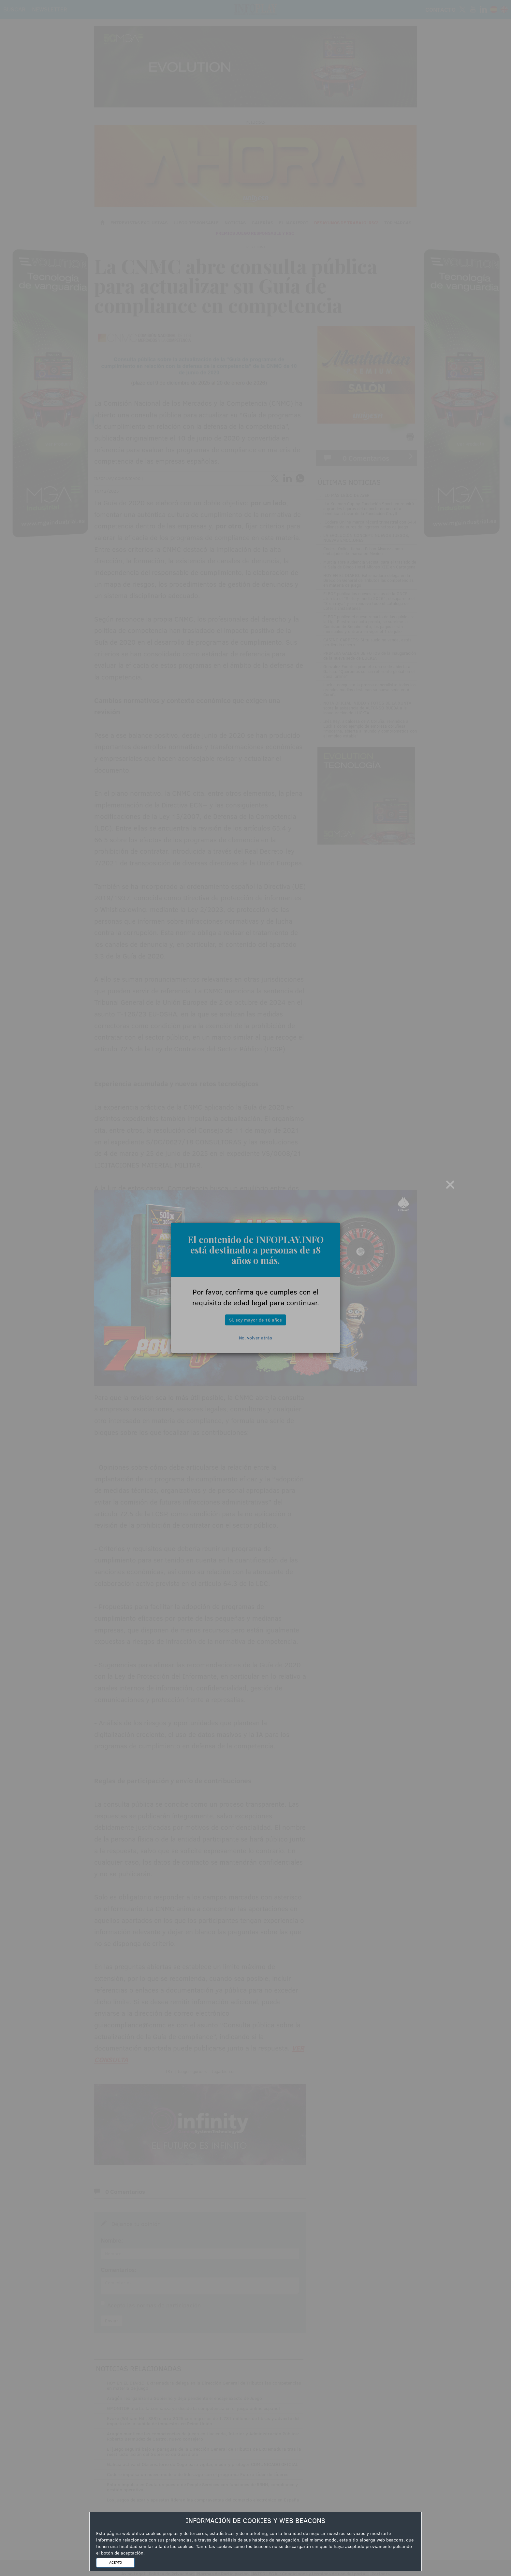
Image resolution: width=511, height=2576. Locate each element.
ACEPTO (115, 2562)
